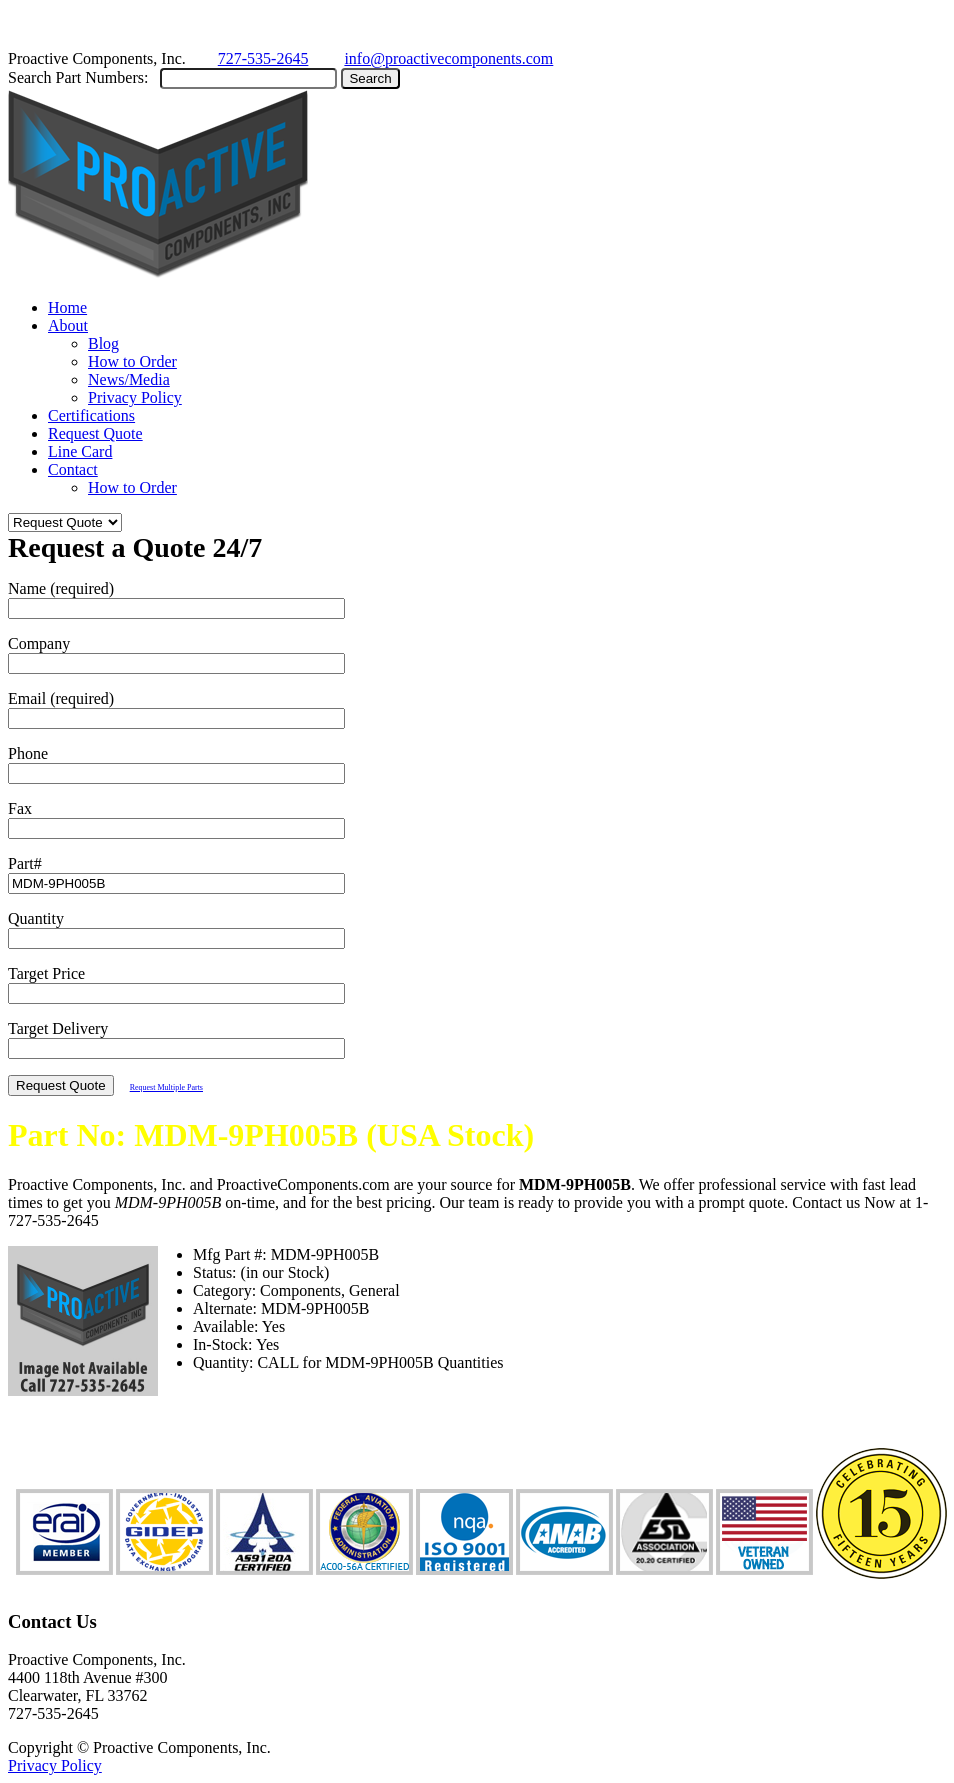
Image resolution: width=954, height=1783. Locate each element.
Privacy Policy (135, 397)
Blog (103, 343)
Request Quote (95, 433)
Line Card (80, 451)
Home (67, 307)
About (68, 325)
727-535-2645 (263, 58)
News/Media (129, 379)
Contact (73, 469)
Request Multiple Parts (166, 1087)
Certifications (91, 415)
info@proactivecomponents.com (448, 58)
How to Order (132, 361)
